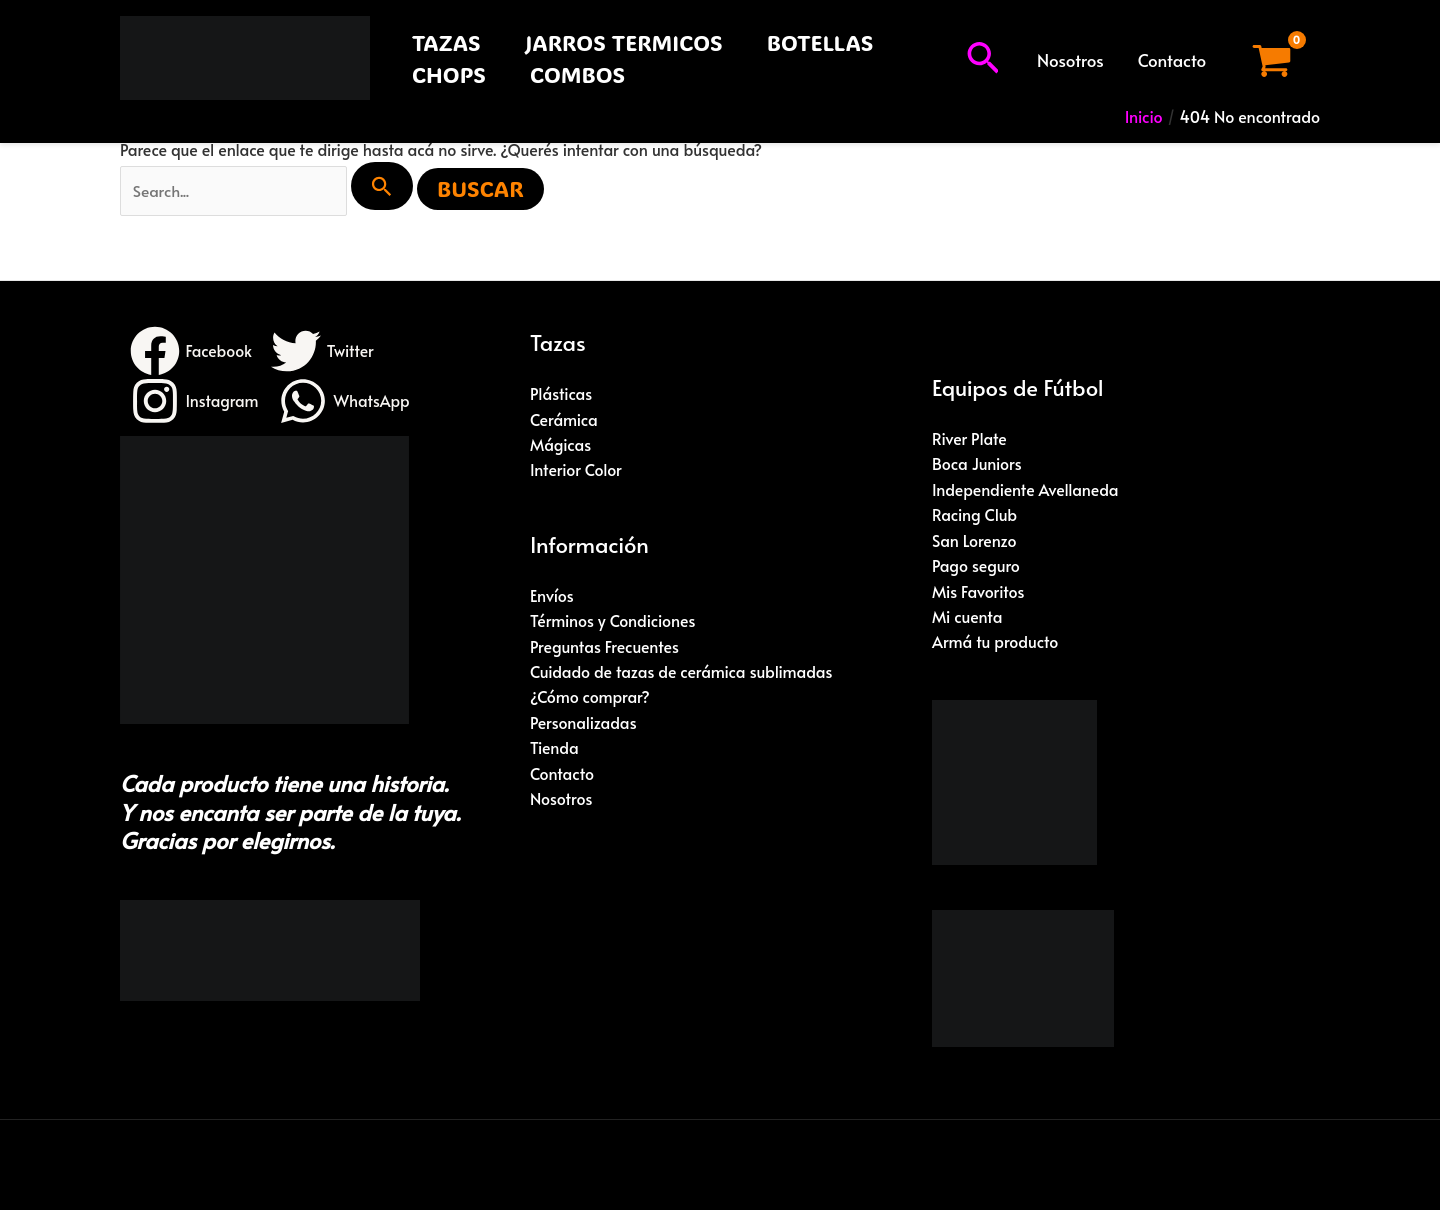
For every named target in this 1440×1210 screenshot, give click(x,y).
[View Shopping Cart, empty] (1271, 60)
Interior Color (576, 471)
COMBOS (577, 74)
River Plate (969, 439)
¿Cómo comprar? (590, 699)
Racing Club (975, 516)
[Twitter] (324, 352)
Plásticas (561, 394)
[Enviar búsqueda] (387, 186)
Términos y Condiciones (613, 622)
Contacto (1172, 60)
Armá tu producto (995, 644)
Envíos (552, 596)
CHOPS (449, 74)
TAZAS (446, 42)
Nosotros (1070, 60)
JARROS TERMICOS (624, 42)
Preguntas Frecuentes (605, 647)
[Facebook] (191, 352)
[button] (983, 60)
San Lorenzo (974, 541)
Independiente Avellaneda (1026, 490)
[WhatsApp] (345, 402)
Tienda (554, 750)
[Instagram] (195, 402)
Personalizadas (583, 724)
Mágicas (561, 445)
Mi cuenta (967, 618)
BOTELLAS (820, 42)
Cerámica (564, 420)
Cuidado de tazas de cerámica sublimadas (682, 673)
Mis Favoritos (978, 592)
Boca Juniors (977, 464)
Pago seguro (976, 567)
